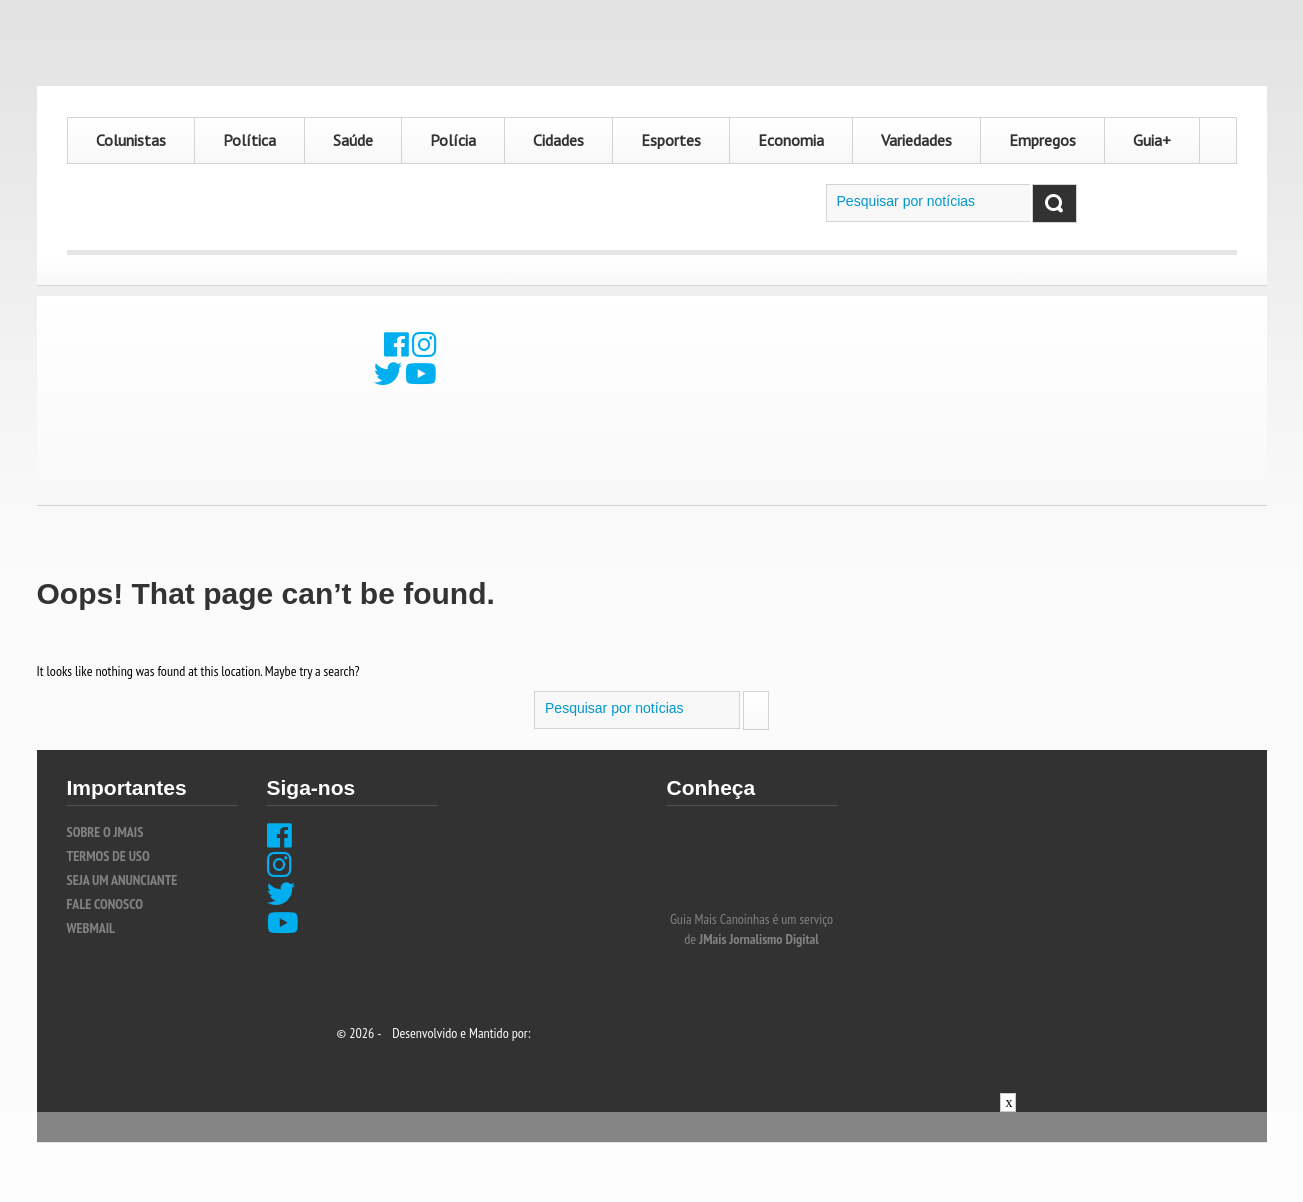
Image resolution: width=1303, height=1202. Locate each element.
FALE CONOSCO (105, 904)
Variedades (916, 140)
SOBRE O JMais (105, 832)
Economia (791, 140)
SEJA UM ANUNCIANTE (122, 880)
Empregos (1042, 140)
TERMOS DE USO (108, 856)
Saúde (353, 140)
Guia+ (1152, 140)
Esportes (671, 140)
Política (249, 140)
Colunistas (131, 140)
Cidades (558, 140)
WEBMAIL (91, 928)
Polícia (453, 140)
